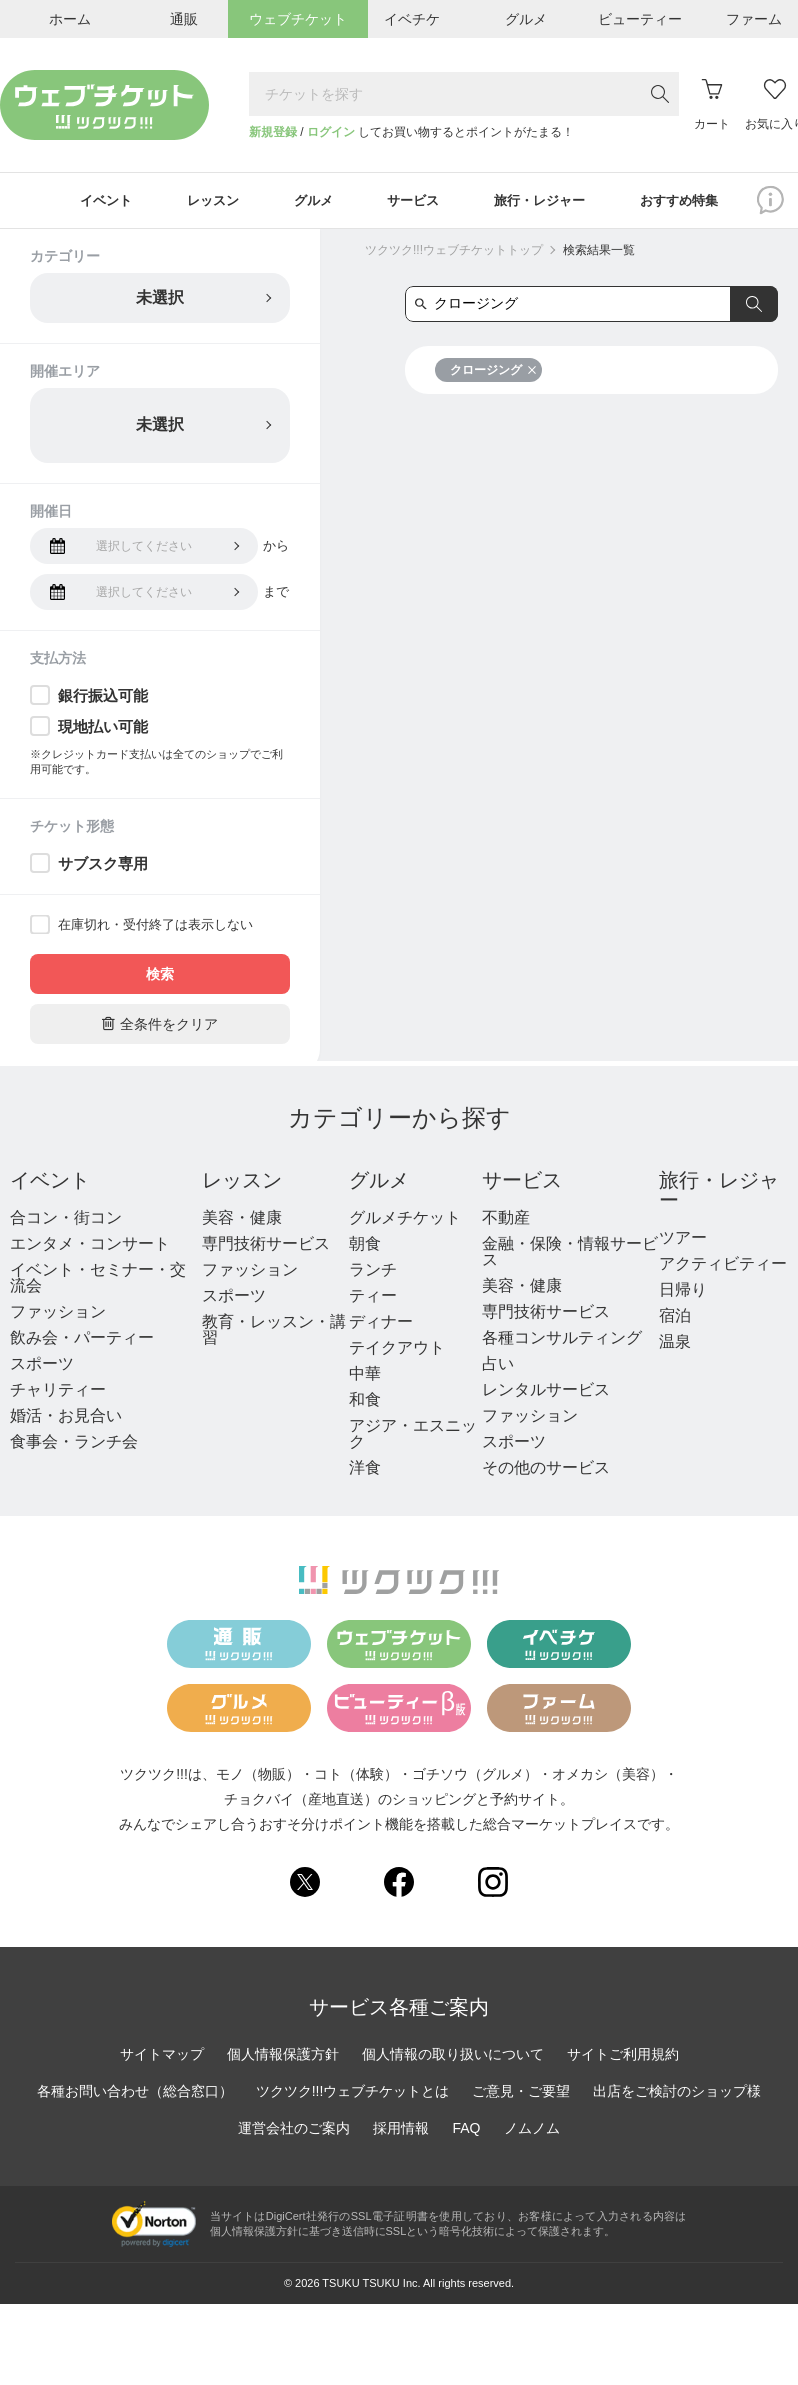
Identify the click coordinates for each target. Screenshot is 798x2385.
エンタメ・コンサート (90, 1246)
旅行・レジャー (719, 1193)
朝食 (365, 1246)
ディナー (381, 1324)
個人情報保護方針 (283, 2057)
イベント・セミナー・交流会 (98, 1280)
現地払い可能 (103, 729)
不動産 (506, 1220)
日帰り (683, 1292)
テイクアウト (397, 1350)
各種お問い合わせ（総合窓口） (135, 2094)
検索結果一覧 (599, 253)
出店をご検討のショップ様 (677, 2094)
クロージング (493, 373)
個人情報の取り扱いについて (453, 2057)
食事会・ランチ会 (74, 1444)
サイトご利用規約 (623, 2057)
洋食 (365, 1470)
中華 (365, 1376)
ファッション (58, 1314)
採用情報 (401, 2131)
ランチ (373, 1272)
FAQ (466, 2131)
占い (498, 1366)
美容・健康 (242, 1220)
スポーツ (42, 1366)
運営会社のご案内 (294, 2131)
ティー (373, 1298)
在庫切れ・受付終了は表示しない (155, 927)
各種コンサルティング (562, 1340)
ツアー (683, 1240)
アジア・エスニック (413, 1436)
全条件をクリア (160, 1026)
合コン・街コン (66, 1220)
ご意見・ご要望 (521, 2094)
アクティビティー (723, 1266)
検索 (160, 977)
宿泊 (675, 1318)
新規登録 (273, 132)
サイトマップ (162, 2057)
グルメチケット (405, 1220)
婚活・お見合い (66, 1418)
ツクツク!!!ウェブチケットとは (353, 2094)
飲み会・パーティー (82, 1340)
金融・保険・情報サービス (570, 1254)
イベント (50, 1183)
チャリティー (58, 1392)
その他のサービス (546, 1470)
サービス (522, 1183)
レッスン (242, 1183)
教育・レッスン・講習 (274, 1332)
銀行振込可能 (103, 698)
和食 (365, 1402)
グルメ (379, 1183)
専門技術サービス (266, 1246)
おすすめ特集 (698, 202)
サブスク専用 (103, 866)
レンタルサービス (546, 1392)
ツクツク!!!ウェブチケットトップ (454, 253)
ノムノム (532, 2131)
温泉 (675, 1344)
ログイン (331, 132)
